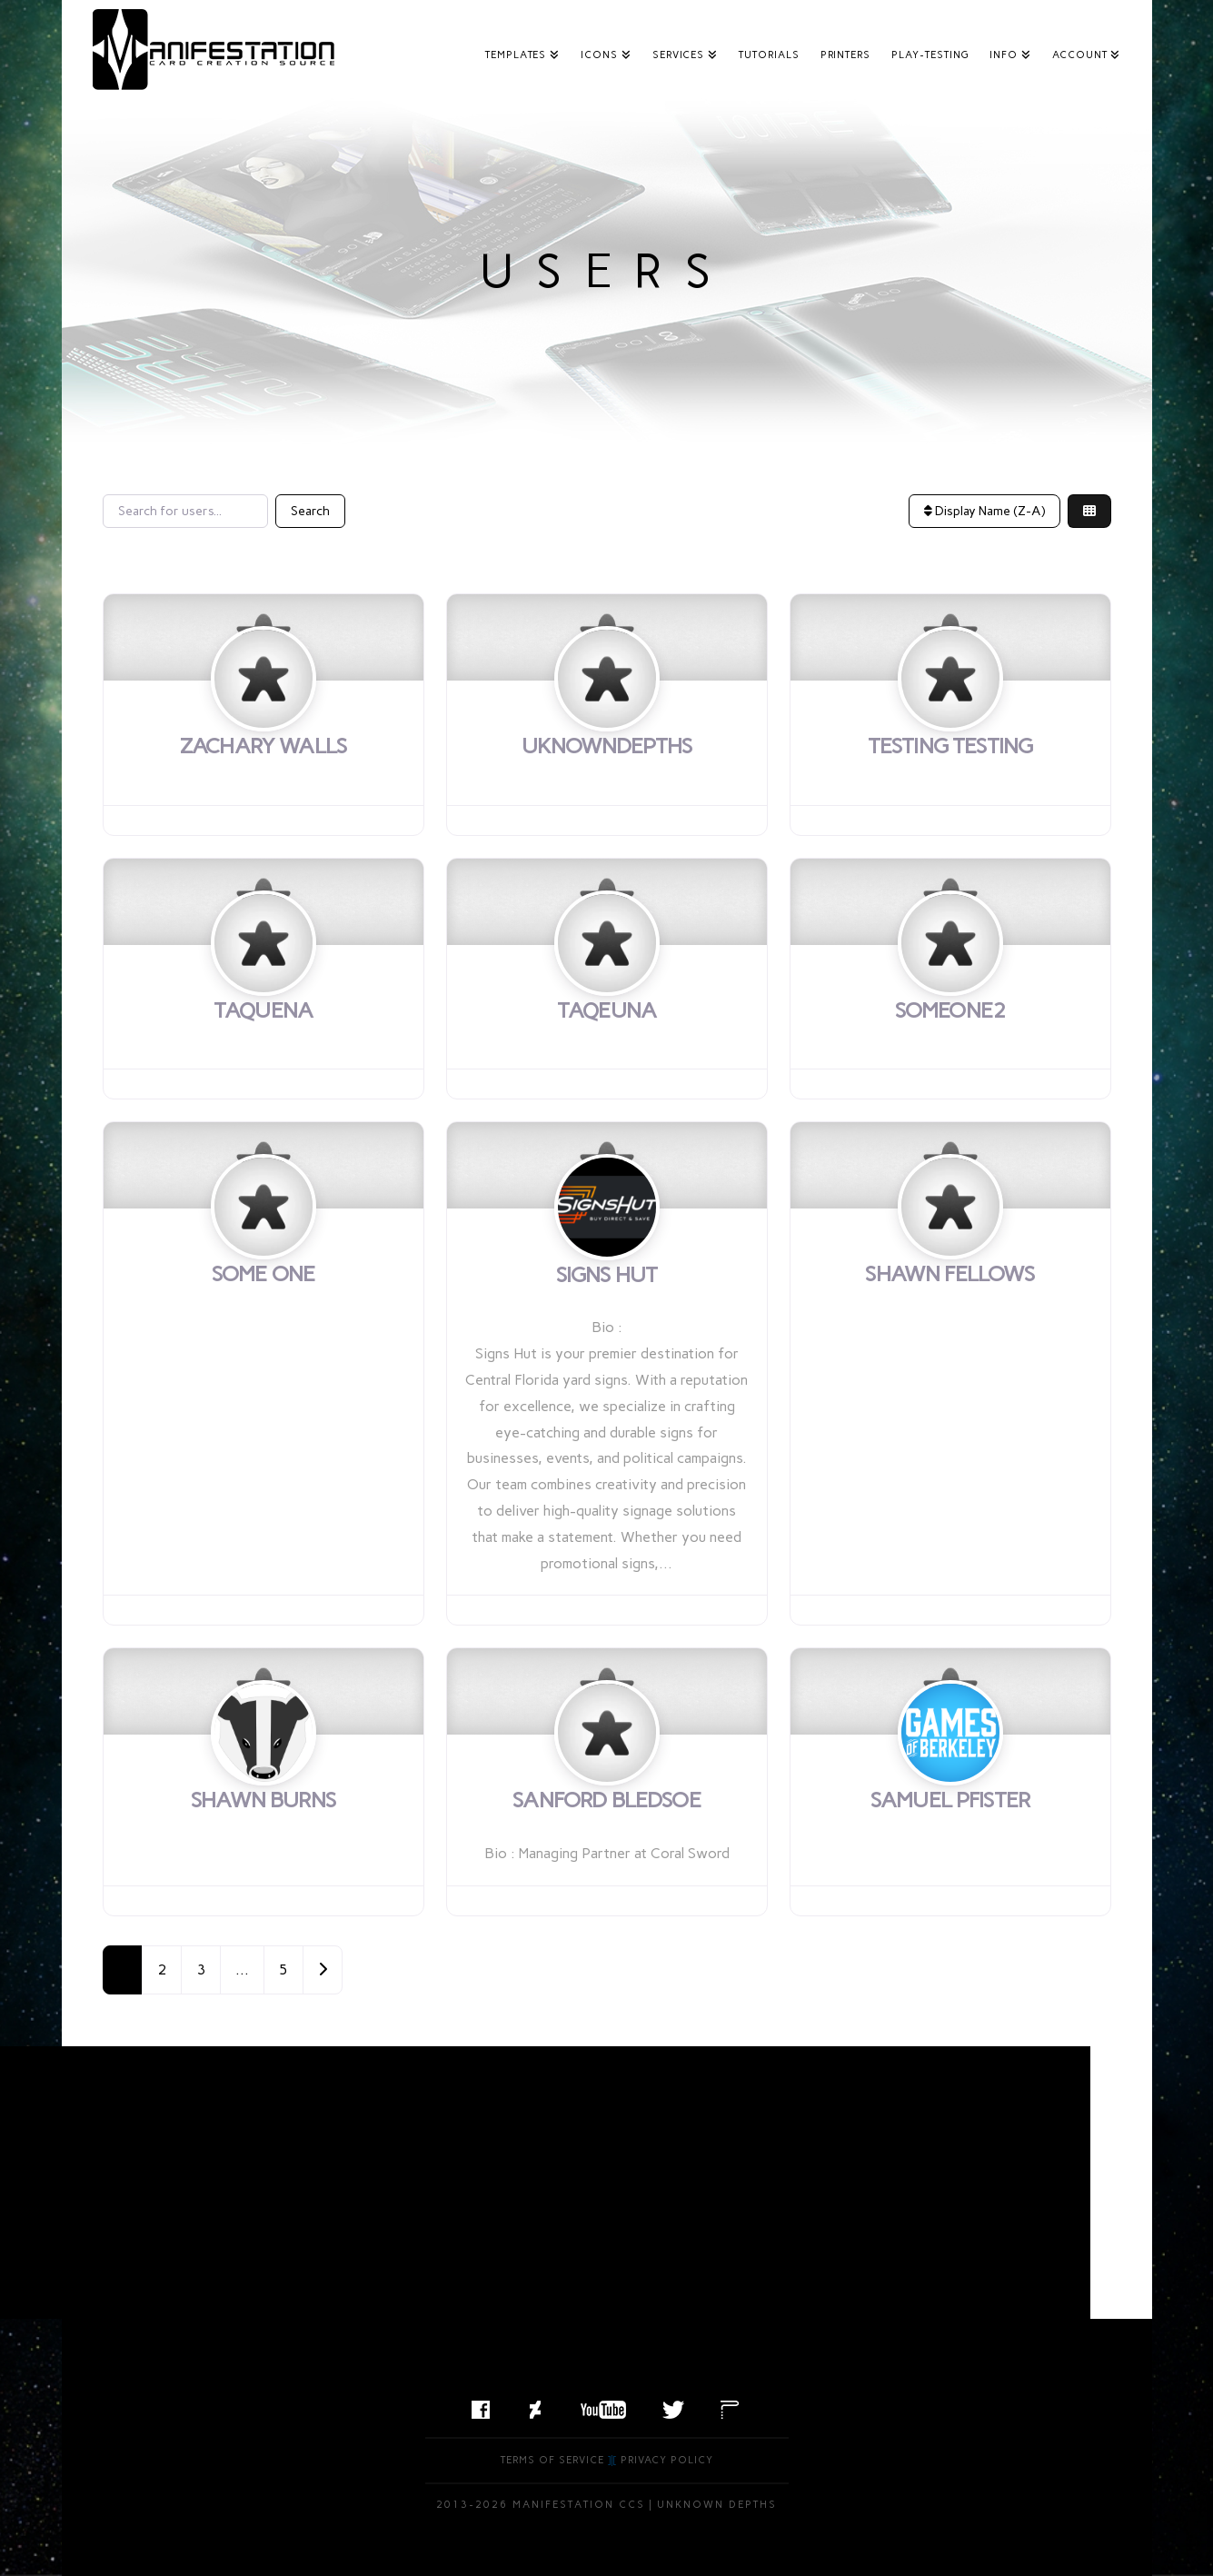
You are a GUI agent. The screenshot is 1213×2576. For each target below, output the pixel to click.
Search (310, 511)
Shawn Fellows (949, 1273)
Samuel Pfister (949, 1799)
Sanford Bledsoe (606, 1799)
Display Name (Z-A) (984, 511)
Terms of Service (552, 2460)
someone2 (950, 1010)
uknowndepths (607, 745)
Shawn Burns (263, 1799)
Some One (263, 1273)
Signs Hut (606, 1274)
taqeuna (606, 1010)
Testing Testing (950, 745)
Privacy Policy (667, 2460)
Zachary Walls (263, 745)
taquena (263, 1010)
